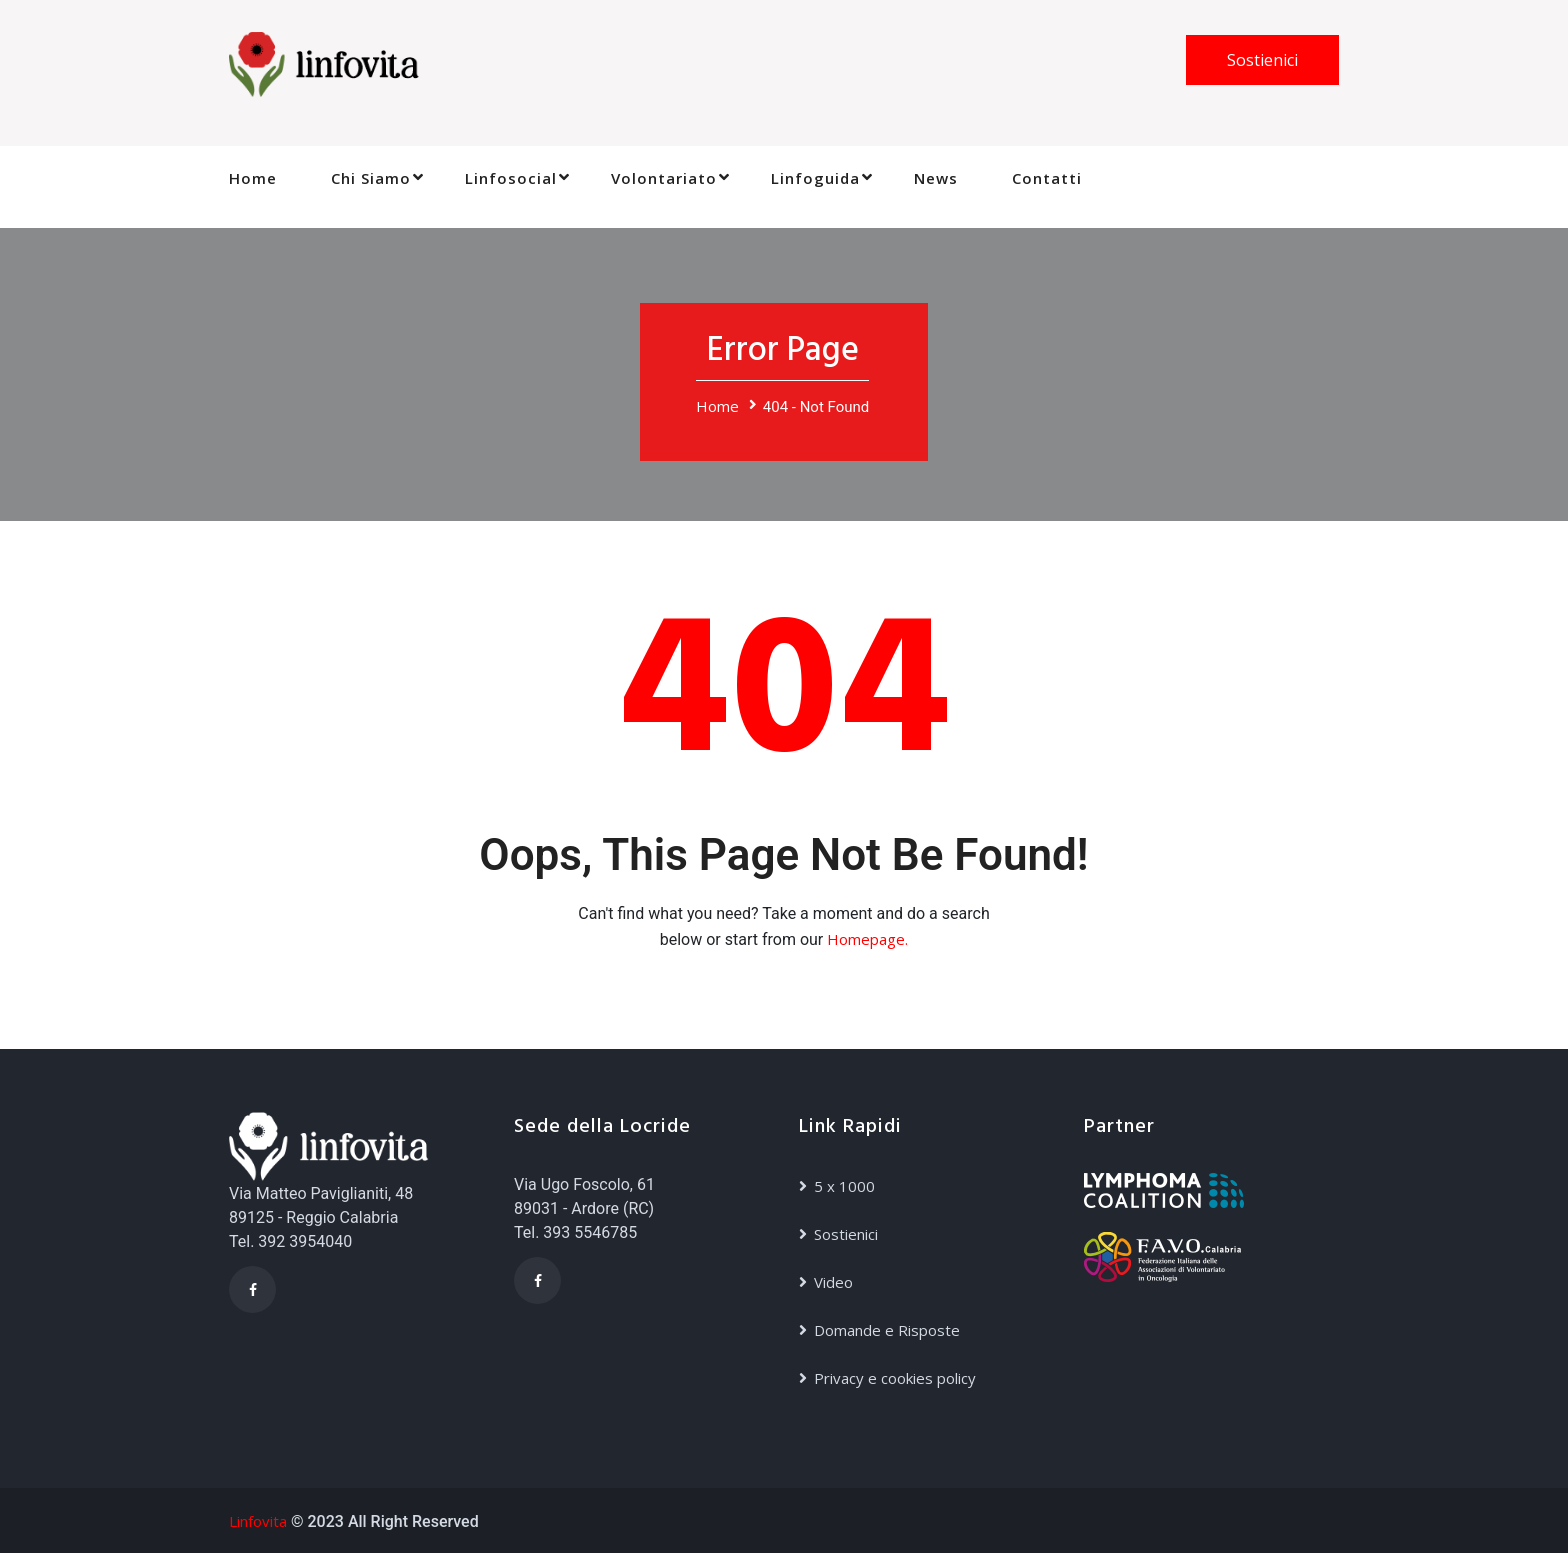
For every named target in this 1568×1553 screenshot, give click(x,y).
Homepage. (867, 939)
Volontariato (664, 178)
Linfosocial (511, 178)
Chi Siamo (371, 178)
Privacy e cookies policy (895, 1378)
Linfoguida (815, 178)
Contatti (1047, 178)
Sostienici (1262, 60)
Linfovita (258, 1521)
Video (833, 1282)
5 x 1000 (844, 1186)
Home (253, 178)
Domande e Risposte (887, 1330)
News (936, 178)
